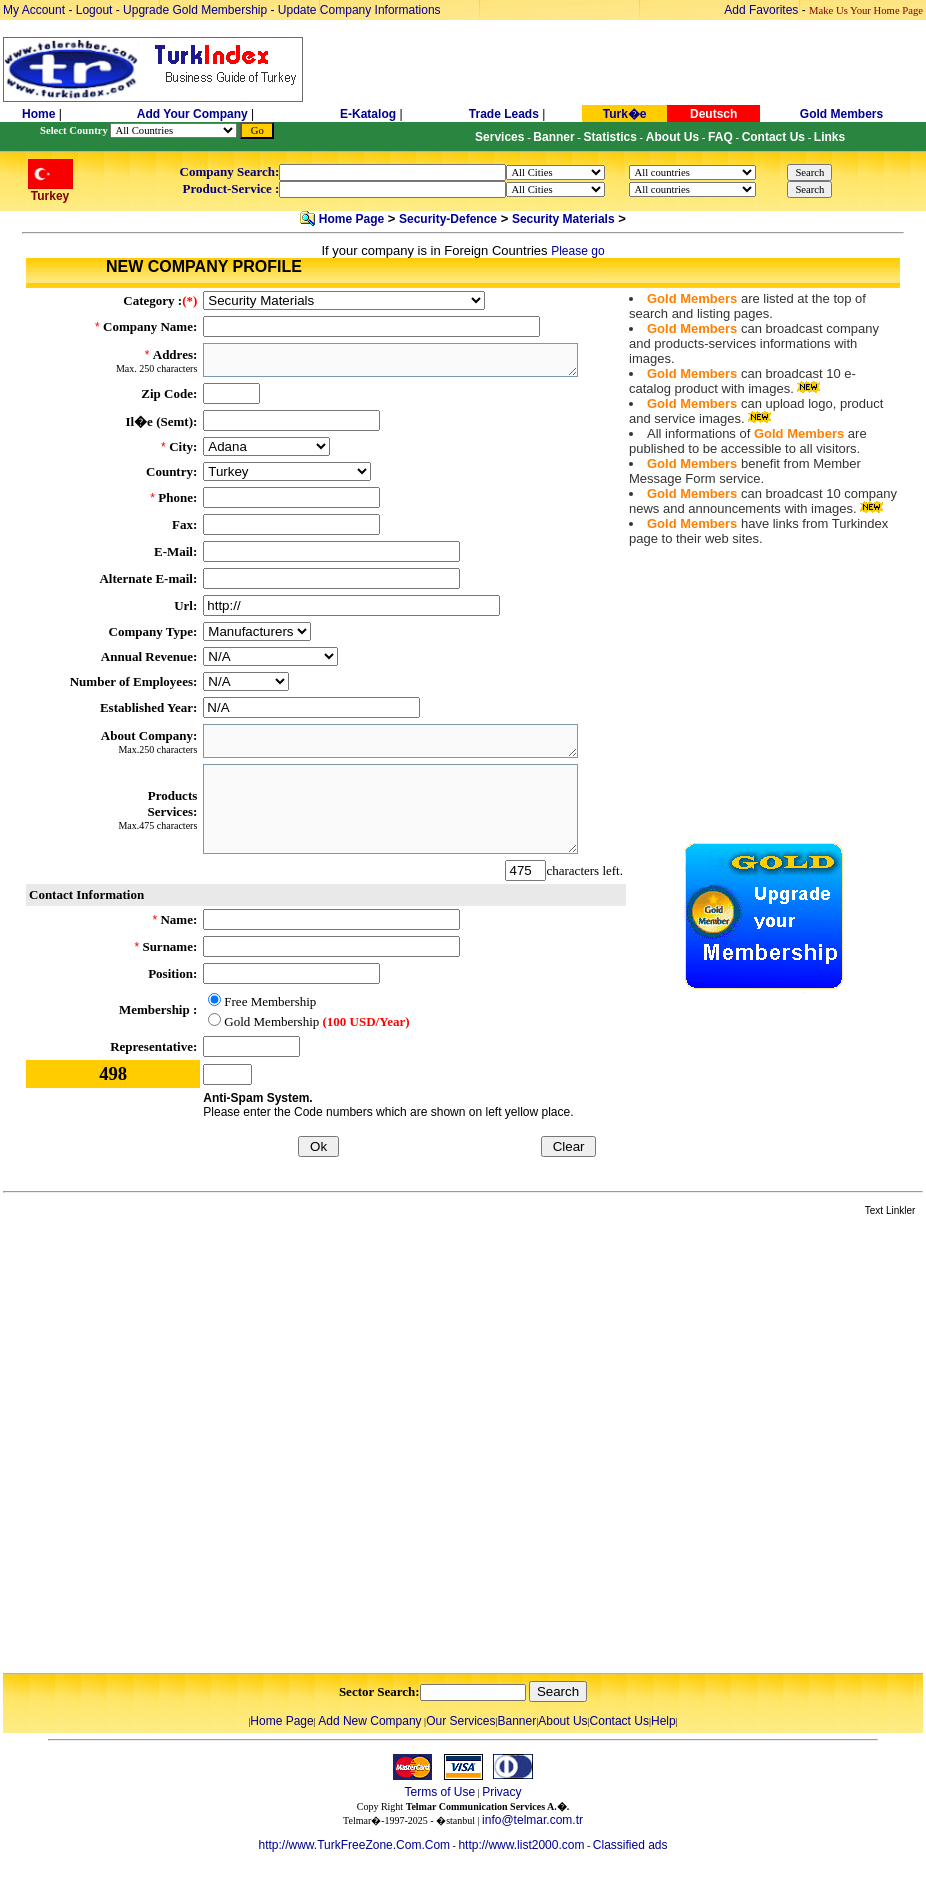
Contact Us (619, 1721)
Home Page (351, 219)
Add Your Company (194, 114)
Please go (577, 251)
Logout (94, 10)
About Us (562, 1721)
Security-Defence (448, 219)
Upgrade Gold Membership (196, 10)
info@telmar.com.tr (532, 1820)
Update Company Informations (359, 10)
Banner (517, 1721)
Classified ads (630, 1845)
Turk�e (625, 114)
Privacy (501, 1792)
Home (40, 114)
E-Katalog (368, 114)
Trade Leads (504, 114)
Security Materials (563, 219)
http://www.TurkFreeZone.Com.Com (354, 1845)
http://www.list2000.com (521, 1845)
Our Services (460, 1721)
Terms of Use (439, 1792)
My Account (35, 10)
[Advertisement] (224, 1446)
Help (663, 1721)
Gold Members (841, 114)
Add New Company (369, 1721)
